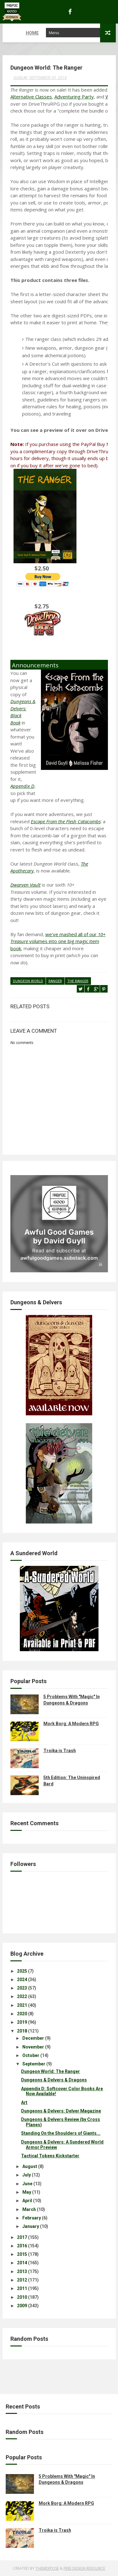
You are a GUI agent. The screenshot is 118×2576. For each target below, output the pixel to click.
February (31, 2217)
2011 (22, 2288)
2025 (22, 1970)
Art (24, 2102)
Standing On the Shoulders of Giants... (60, 2133)
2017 (22, 2236)
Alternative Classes (31, 96)
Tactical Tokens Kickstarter (50, 2155)
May (26, 2192)
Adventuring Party (74, 96)
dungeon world (28, 981)
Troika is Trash (59, 1750)
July (26, 2174)
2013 (22, 2271)
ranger (55, 981)
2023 (22, 1987)
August (29, 2166)
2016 (22, 2245)
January (30, 2226)
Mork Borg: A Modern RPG (71, 1723)
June (27, 2183)
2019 (22, 2022)
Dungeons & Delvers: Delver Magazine (61, 2110)
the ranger (77, 981)
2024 (22, 1979)
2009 (22, 2305)
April (27, 2200)
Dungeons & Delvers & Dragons (54, 2079)
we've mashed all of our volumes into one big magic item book (58, 941)
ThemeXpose (47, 2568)
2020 (22, 2013)
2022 (22, 1996)
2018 (22, 2030)
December (33, 2038)
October (30, 2055)
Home (13, 32)
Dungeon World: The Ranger (50, 2071)
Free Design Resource (84, 2568)
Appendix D (22, 786)
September (33, 2063)
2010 (22, 2296)
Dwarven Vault (25, 885)
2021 (22, 2004)
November (33, 2046)
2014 (22, 2262)
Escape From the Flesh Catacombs (66, 821)
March (29, 2209)
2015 (22, 2254)
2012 (22, 2279)
